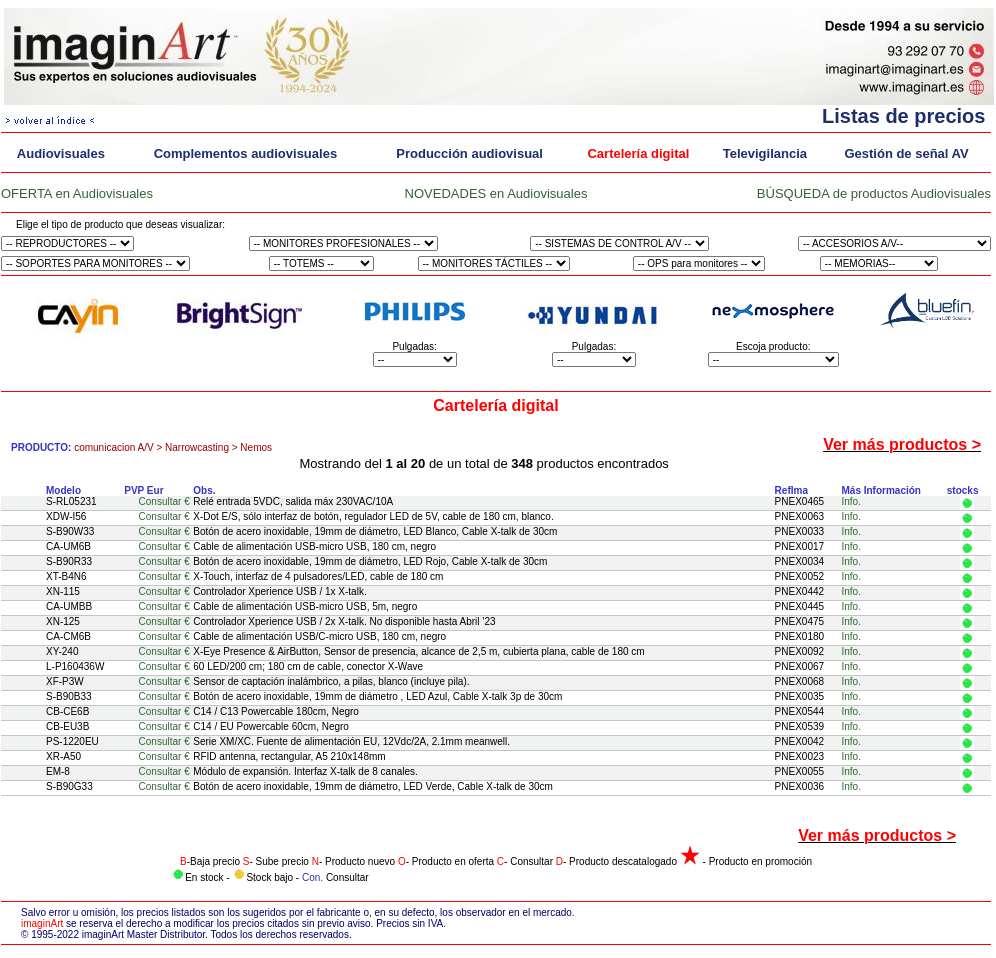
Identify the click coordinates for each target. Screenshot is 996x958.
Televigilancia (765, 153)
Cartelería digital (638, 153)
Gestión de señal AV (906, 153)
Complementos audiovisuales (246, 153)
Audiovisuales (61, 153)
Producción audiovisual (469, 153)
